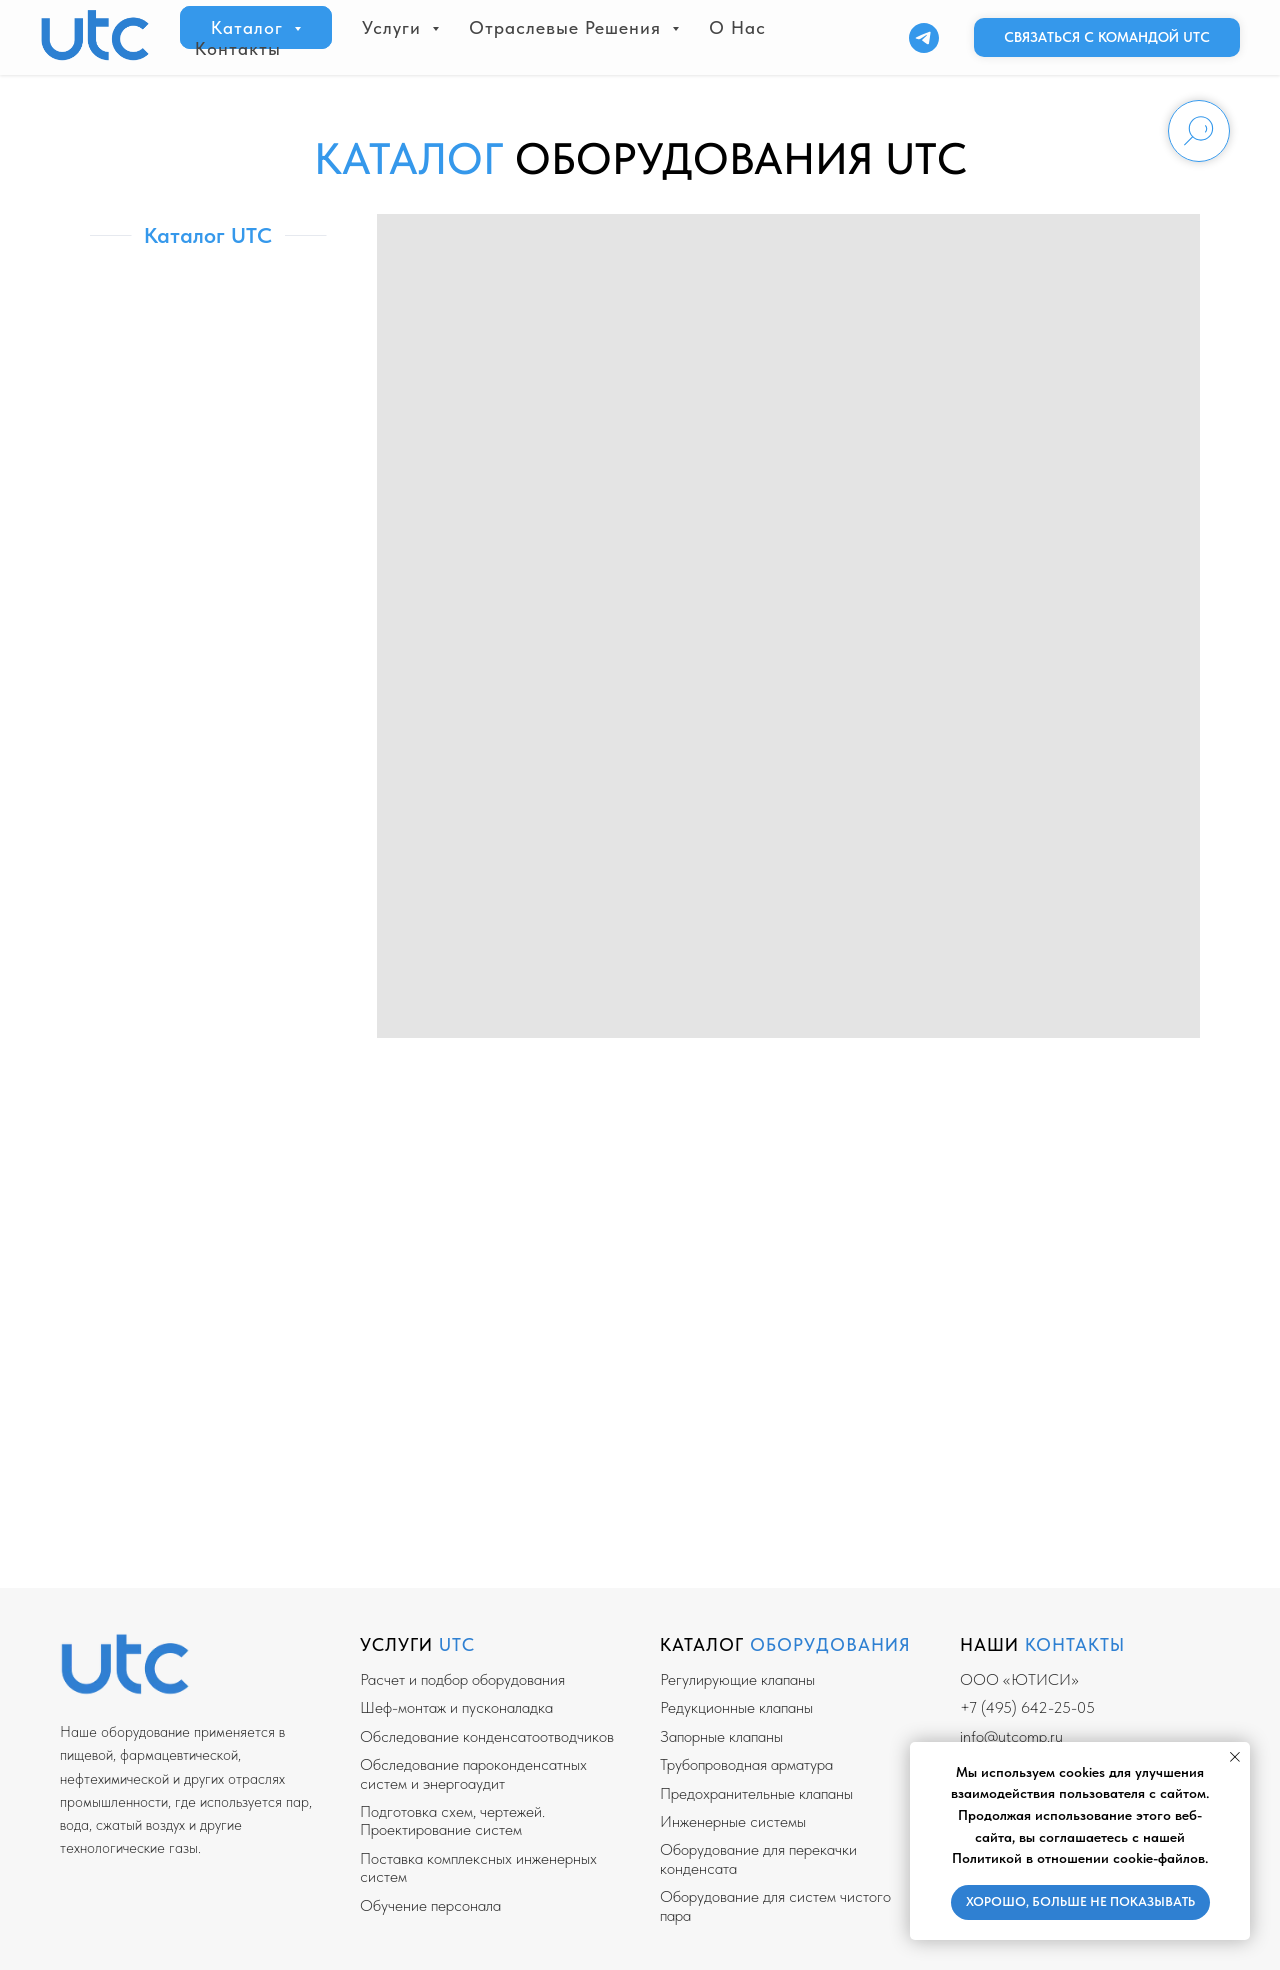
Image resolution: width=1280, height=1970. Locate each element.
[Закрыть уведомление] (1235, 1757)
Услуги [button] (394, 27)
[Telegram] (924, 38)
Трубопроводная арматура (746, 1764)
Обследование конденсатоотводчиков (487, 1736)
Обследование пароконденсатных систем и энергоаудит (473, 1773)
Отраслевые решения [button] (568, 27)
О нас (737, 27)
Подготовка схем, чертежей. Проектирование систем (452, 1820)
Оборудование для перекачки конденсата (758, 1858)
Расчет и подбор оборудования (462, 1679)
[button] (1107, 38)
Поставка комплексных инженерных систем (478, 1867)
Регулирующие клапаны (737, 1679)
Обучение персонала (430, 1905)
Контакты (238, 48)
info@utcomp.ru (1011, 1736)
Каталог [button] (250, 27)
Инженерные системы (733, 1821)
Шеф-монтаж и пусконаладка (456, 1707)
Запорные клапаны (721, 1736)
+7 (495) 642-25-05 (1027, 1707)
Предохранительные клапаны (756, 1793)
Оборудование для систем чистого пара (775, 1905)
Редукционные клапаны (736, 1707)
